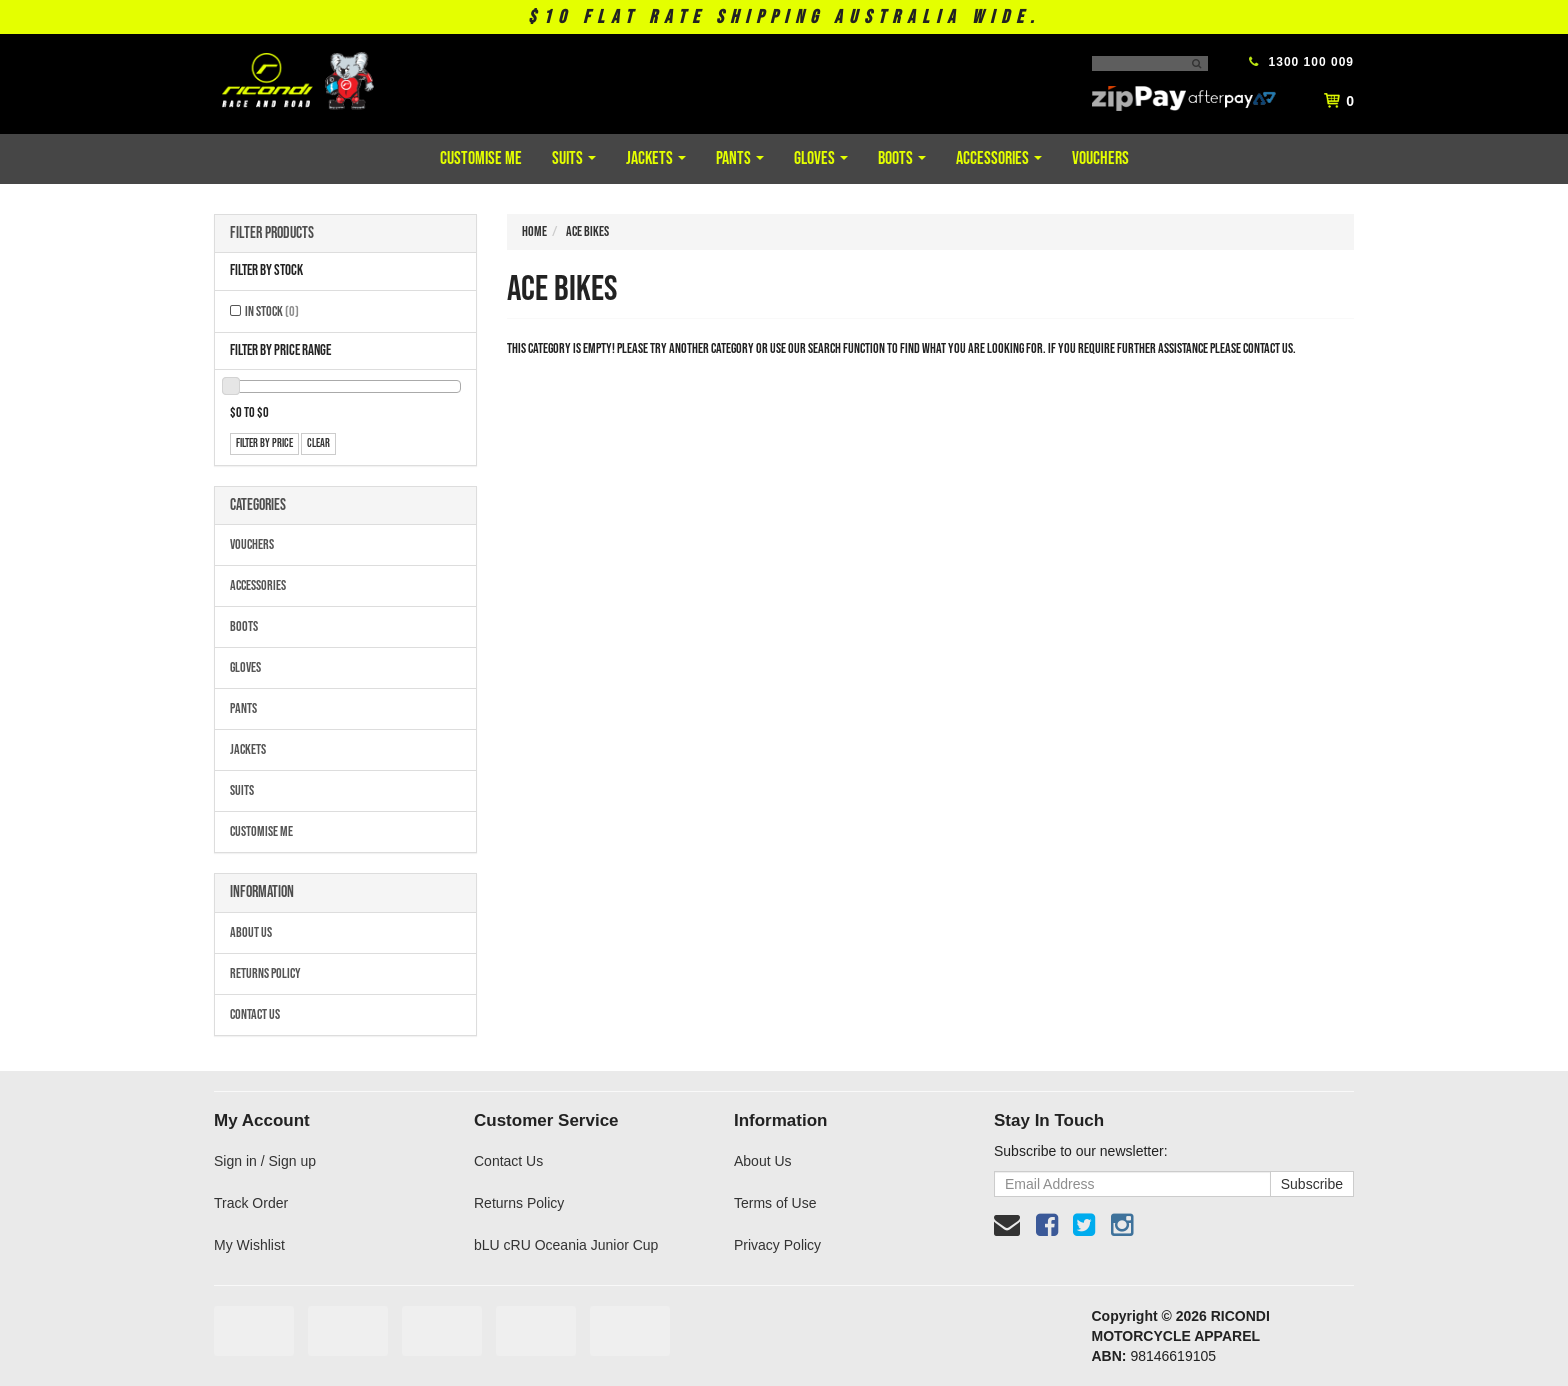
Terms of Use (775, 1203)
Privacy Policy (777, 1245)
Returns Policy (265, 973)
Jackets (656, 158)
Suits (574, 158)
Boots (902, 158)
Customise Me (481, 158)
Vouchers (1100, 158)
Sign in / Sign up (265, 1161)
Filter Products (272, 234)
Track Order (251, 1203)
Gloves (821, 158)
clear (318, 443)
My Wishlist (249, 1245)
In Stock (272, 311)
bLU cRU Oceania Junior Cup (566, 1245)
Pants (740, 158)
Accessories (999, 158)
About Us (251, 932)
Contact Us (255, 1014)
